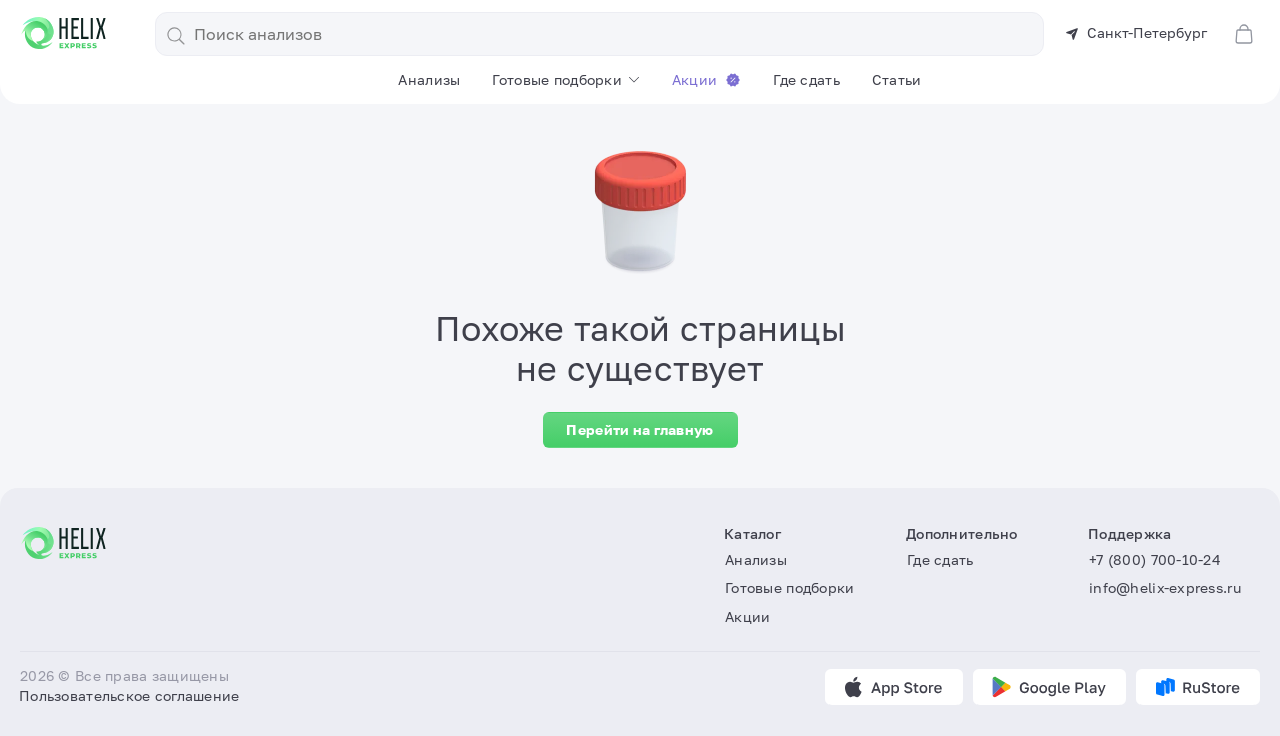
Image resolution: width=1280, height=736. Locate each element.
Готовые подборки (556, 79)
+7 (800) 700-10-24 (1155, 559)
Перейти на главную (639, 429)
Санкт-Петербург (1136, 32)
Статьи (897, 79)
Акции (706, 79)
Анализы (429, 79)
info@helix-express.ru (1165, 587)
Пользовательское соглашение (129, 695)
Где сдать (806, 79)
